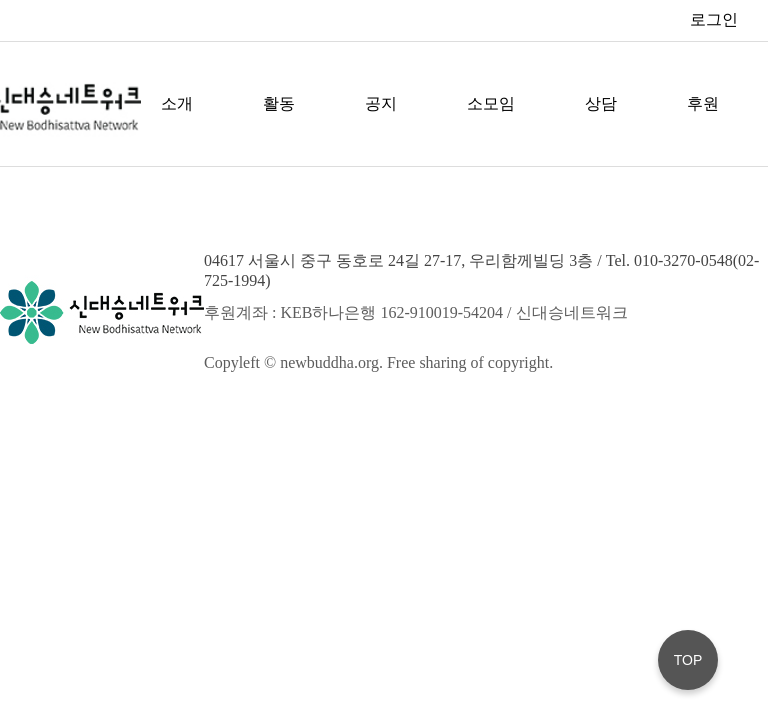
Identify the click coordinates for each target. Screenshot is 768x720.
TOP (688, 660)
